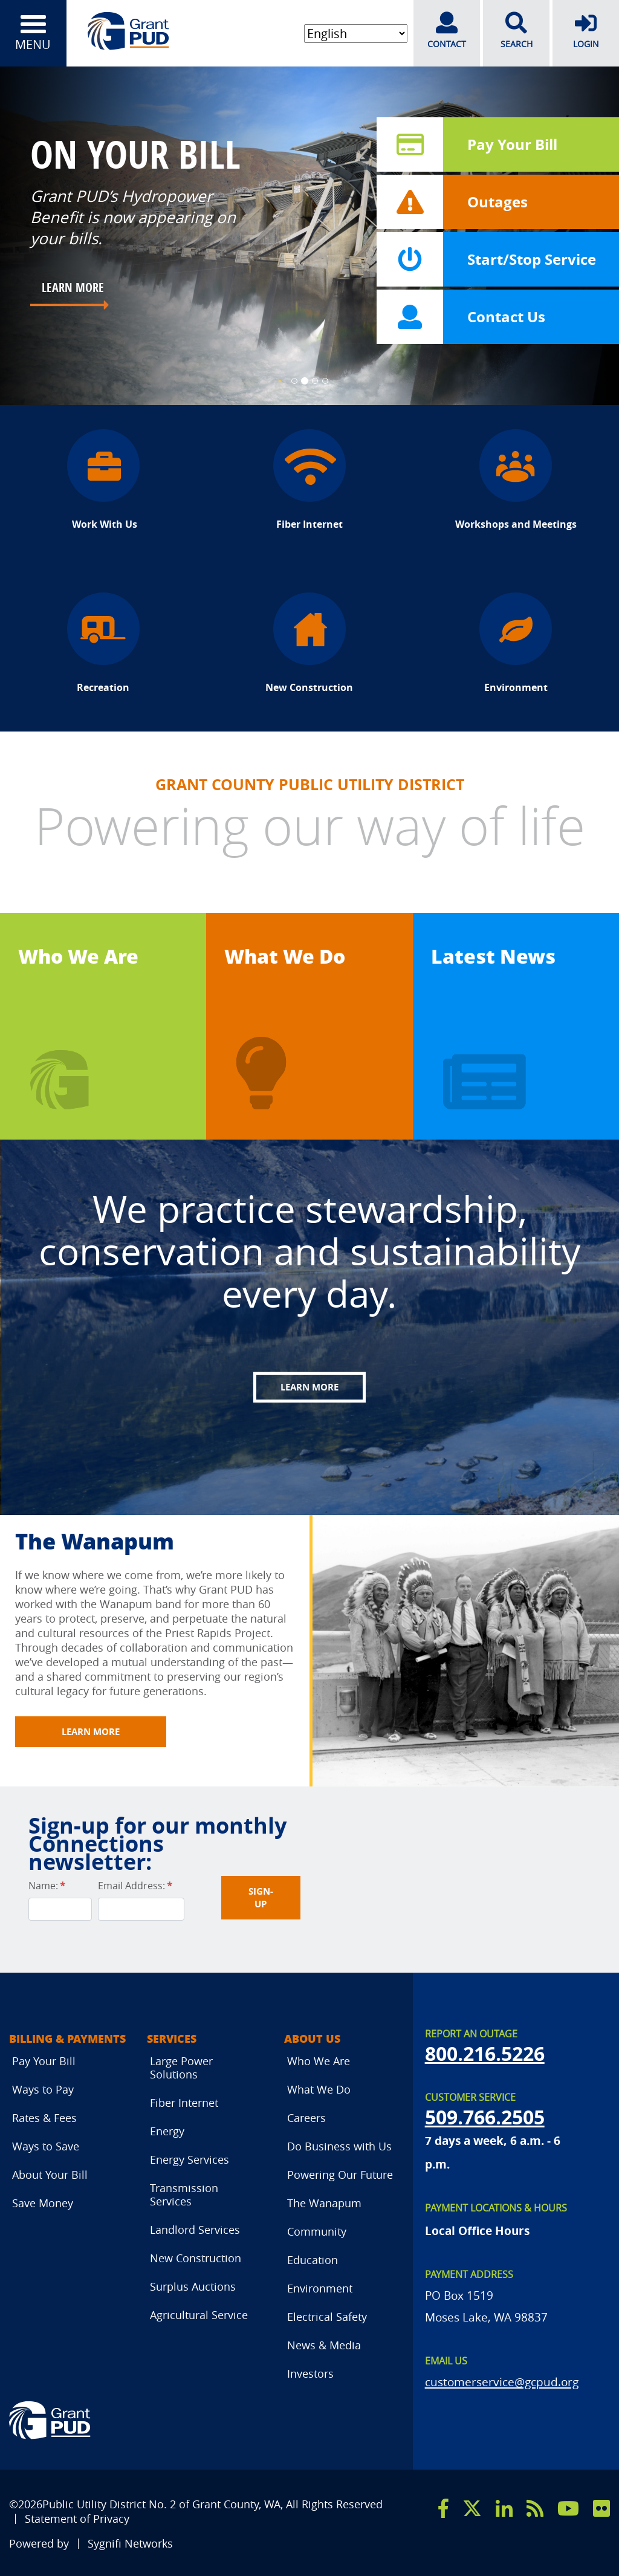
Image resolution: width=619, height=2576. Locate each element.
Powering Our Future (340, 2174)
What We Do (284, 956)
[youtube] (568, 2508)
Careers (306, 2117)
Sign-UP (260, 1897)
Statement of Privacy (77, 2519)
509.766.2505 (485, 2117)
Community (316, 2231)
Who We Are (78, 956)
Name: (46, 1885)
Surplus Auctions (193, 2286)
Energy (167, 2131)
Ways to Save (45, 2146)
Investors (310, 2373)
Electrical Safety (327, 2316)
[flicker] (601, 2508)
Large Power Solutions (181, 2067)
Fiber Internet (309, 480)
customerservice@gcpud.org (501, 2381)
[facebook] (443, 2508)
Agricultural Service (199, 2315)
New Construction (309, 643)
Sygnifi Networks (130, 2544)
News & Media (324, 2345)
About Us (312, 2038)
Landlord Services (195, 2229)
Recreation (103, 643)
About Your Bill (50, 2174)
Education (312, 2260)
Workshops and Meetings (516, 480)
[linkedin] (504, 2508)
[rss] (535, 2508)
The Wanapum (324, 2203)
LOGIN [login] (586, 31)
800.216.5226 (485, 2053)
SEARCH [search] (516, 31)
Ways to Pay (43, 2089)
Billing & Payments (67, 2038)
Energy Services (189, 2159)
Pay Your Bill (44, 2061)
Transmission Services (184, 2194)
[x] (472, 2508)
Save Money (42, 2203)
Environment (515, 643)
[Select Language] (355, 33)
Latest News (493, 956)
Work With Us (103, 480)
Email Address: (135, 1885)
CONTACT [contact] (447, 31)
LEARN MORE (73, 287)
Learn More (309, 1387)
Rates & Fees (44, 2117)
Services (171, 2038)
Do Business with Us (339, 2146)
